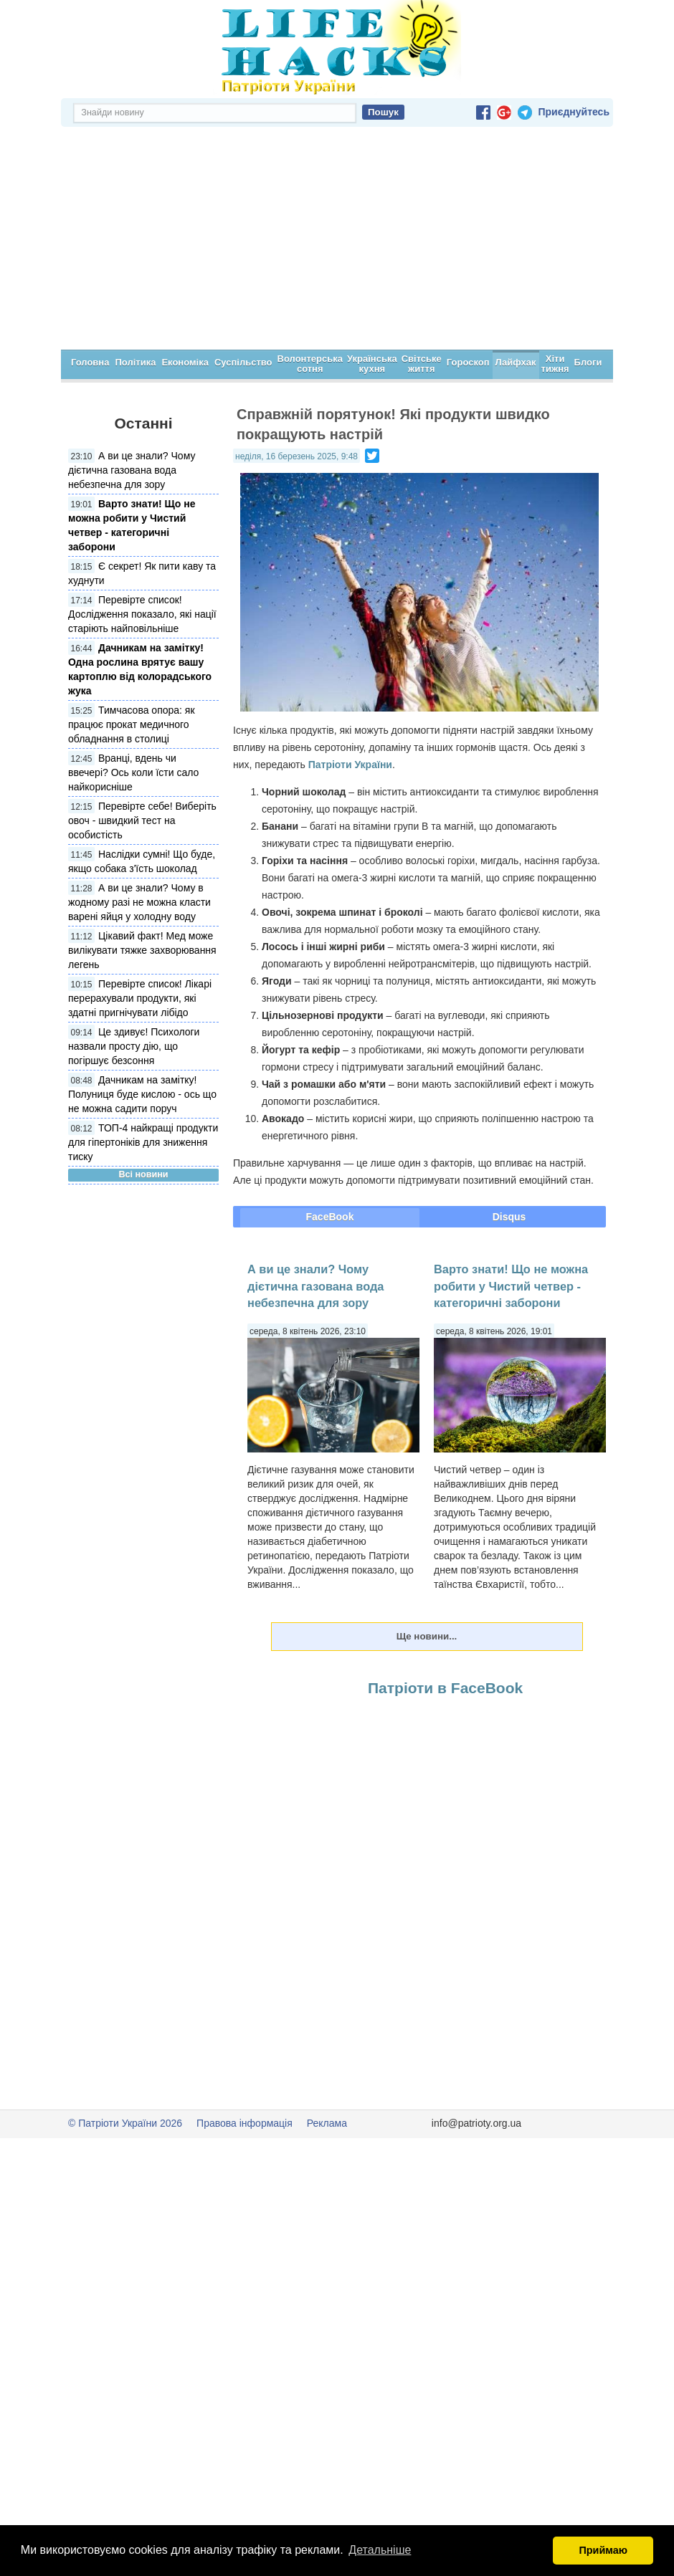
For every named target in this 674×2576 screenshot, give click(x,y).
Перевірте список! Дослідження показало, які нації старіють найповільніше (142, 614)
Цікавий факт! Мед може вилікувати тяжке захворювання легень (142, 950)
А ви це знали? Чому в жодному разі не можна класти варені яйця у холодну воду (139, 902)
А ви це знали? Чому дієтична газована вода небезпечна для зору (131, 470)
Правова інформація (244, 2123)
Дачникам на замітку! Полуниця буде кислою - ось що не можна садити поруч (142, 1094)
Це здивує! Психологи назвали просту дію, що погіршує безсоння (133, 1046)
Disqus (509, 1216)
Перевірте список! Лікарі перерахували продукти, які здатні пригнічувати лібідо (140, 998)
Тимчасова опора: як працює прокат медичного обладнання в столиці (131, 724)
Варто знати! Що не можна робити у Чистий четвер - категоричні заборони (511, 1286)
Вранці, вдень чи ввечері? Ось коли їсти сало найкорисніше (133, 772)
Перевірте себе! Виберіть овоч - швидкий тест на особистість (142, 820)
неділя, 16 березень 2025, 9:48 (296, 456)
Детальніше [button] (379, 2550)
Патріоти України (350, 764)
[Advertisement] (337, 242)
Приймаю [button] (603, 2550)
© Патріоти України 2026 (125, 2123)
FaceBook (330, 1216)
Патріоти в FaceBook (445, 1688)
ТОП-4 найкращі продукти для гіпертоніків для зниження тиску (143, 1142)
